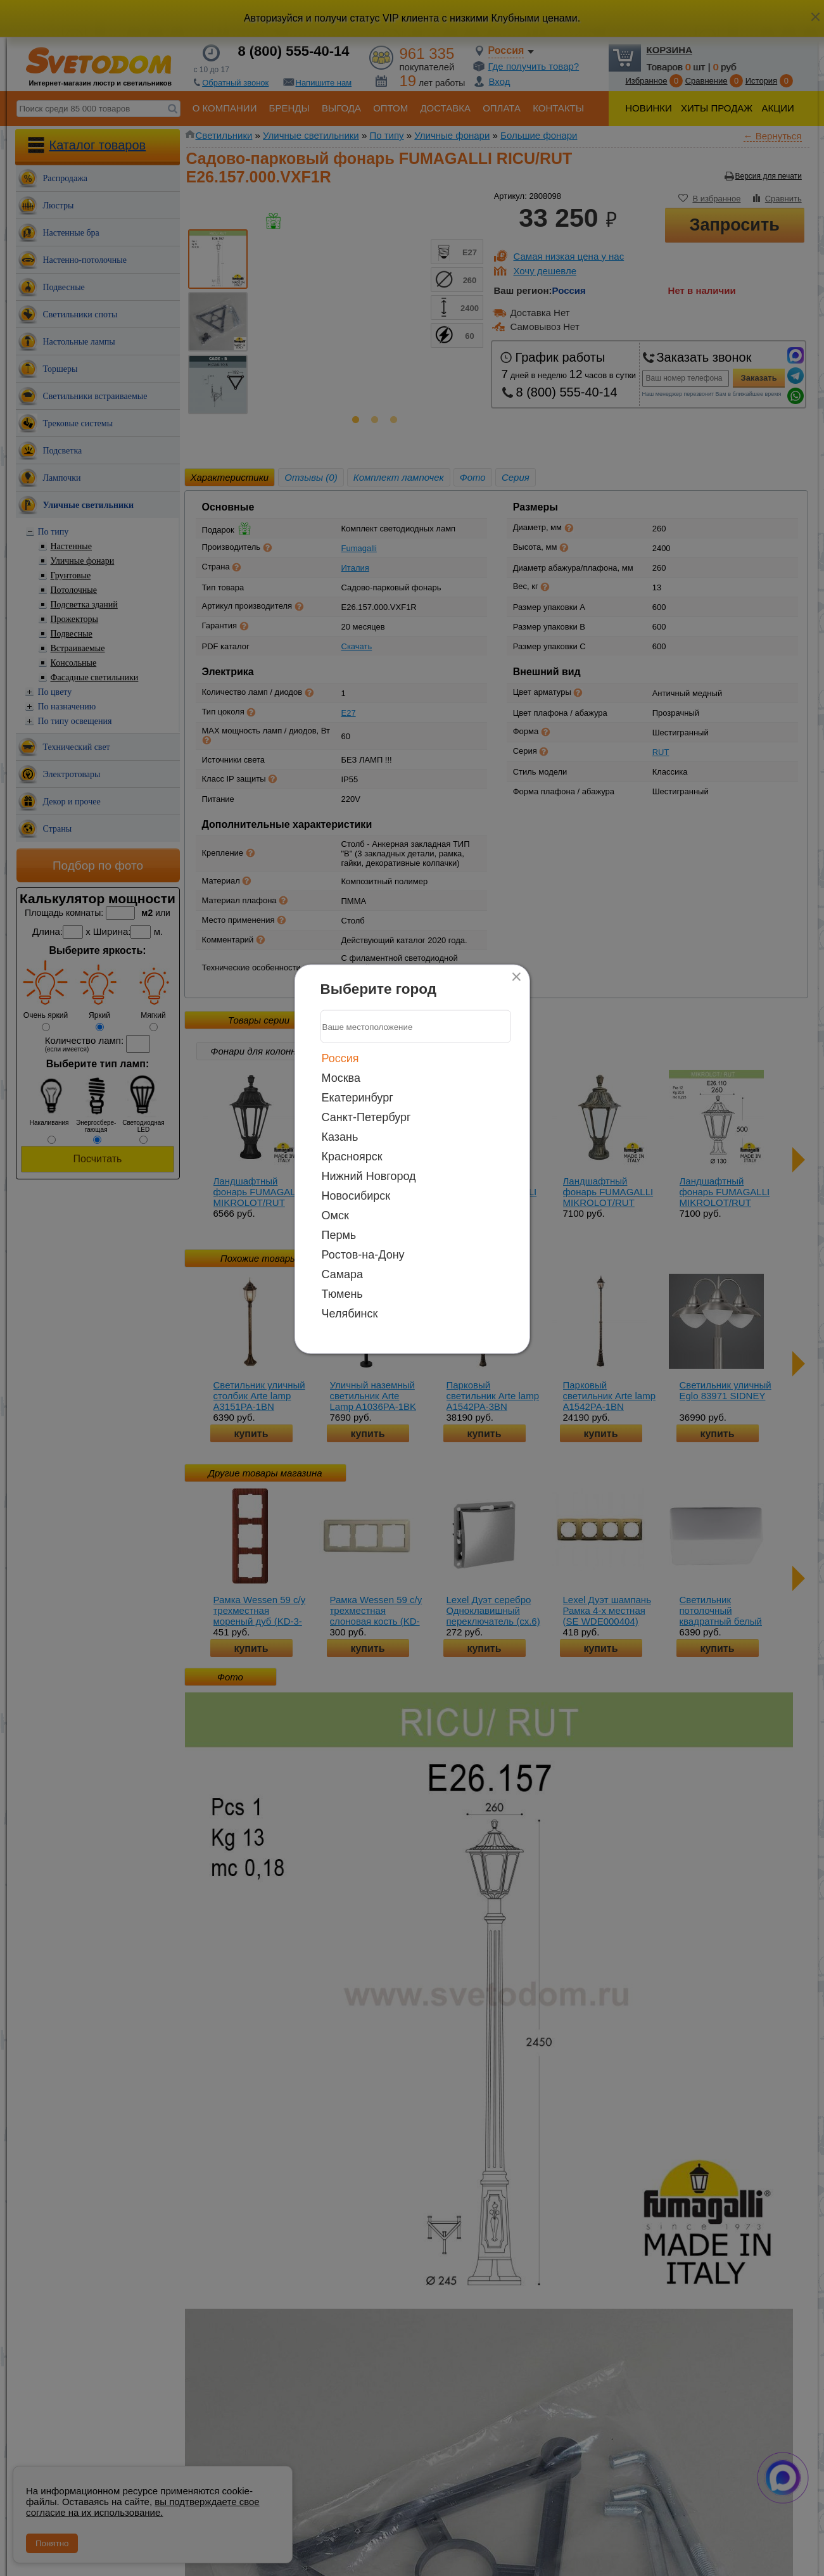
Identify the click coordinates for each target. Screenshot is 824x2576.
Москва (341, 1078)
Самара (343, 1274)
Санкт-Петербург (366, 1117)
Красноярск (352, 1156)
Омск (335, 1215)
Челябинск (350, 1313)
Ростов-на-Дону (363, 1254)
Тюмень (342, 1294)
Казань (340, 1137)
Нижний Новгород (369, 1176)
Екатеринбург (357, 1097)
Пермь (339, 1235)
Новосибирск (356, 1196)
